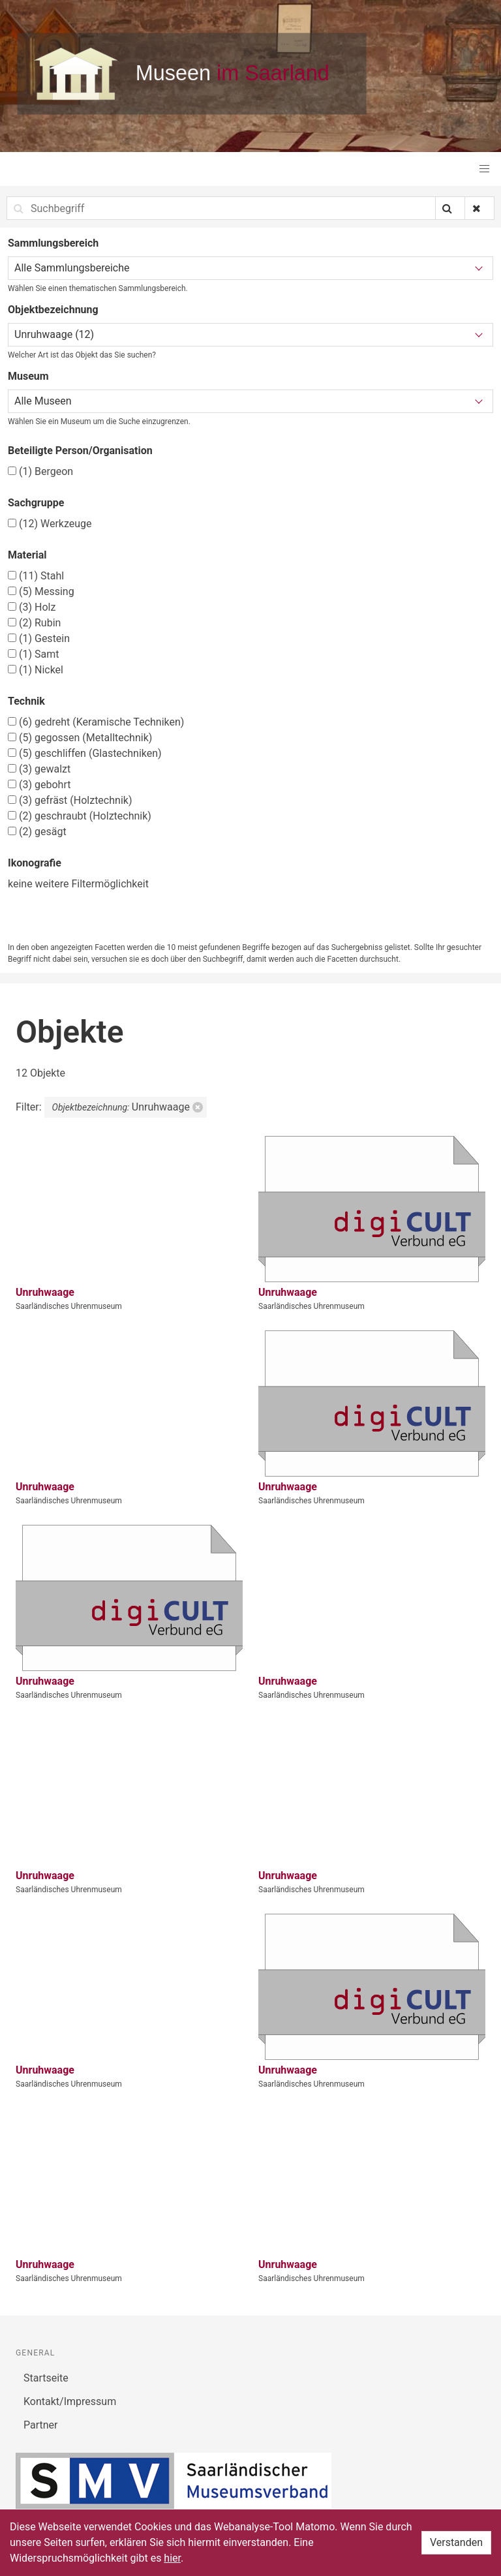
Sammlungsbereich (53, 243)
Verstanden (456, 2542)
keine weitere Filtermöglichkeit (78, 884)
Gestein (39, 638)
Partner (40, 2425)
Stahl (36, 576)
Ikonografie (34, 863)
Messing (41, 591)
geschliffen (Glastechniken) (85, 753)
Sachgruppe (36, 503)
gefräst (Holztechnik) (70, 800)
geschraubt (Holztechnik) (79, 816)
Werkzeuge (50, 523)
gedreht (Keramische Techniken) (96, 722)
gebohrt (39, 784)
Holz (31, 607)
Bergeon (40, 471)
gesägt (37, 831)
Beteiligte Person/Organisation (80, 450)
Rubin (34, 623)
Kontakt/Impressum (69, 2401)
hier (172, 2558)
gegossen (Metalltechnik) (80, 737)
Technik (26, 701)
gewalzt (39, 769)
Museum (28, 376)
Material (27, 555)
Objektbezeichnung (53, 309)
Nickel (35, 670)
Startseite (45, 2378)
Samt (33, 654)
